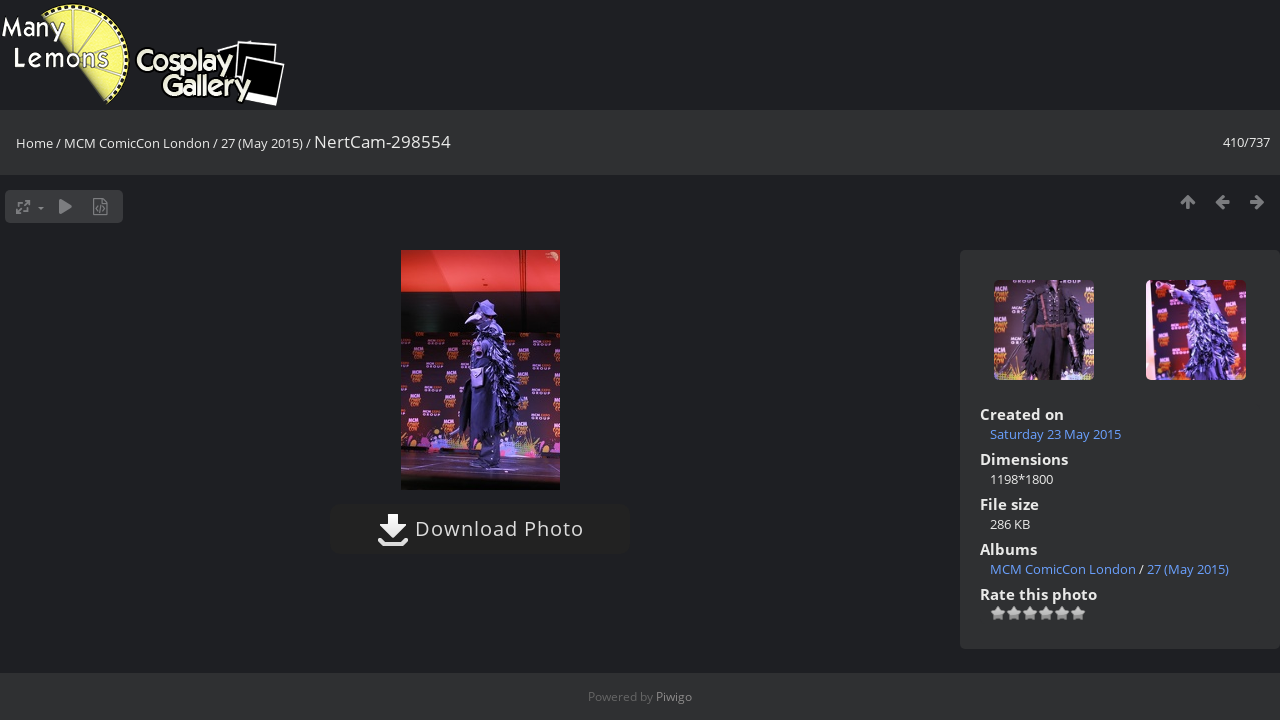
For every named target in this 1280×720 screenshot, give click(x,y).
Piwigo (674, 696)
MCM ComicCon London (137, 143)
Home (34, 143)
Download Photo (480, 528)
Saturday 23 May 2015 (1055, 434)
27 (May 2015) (262, 143)
